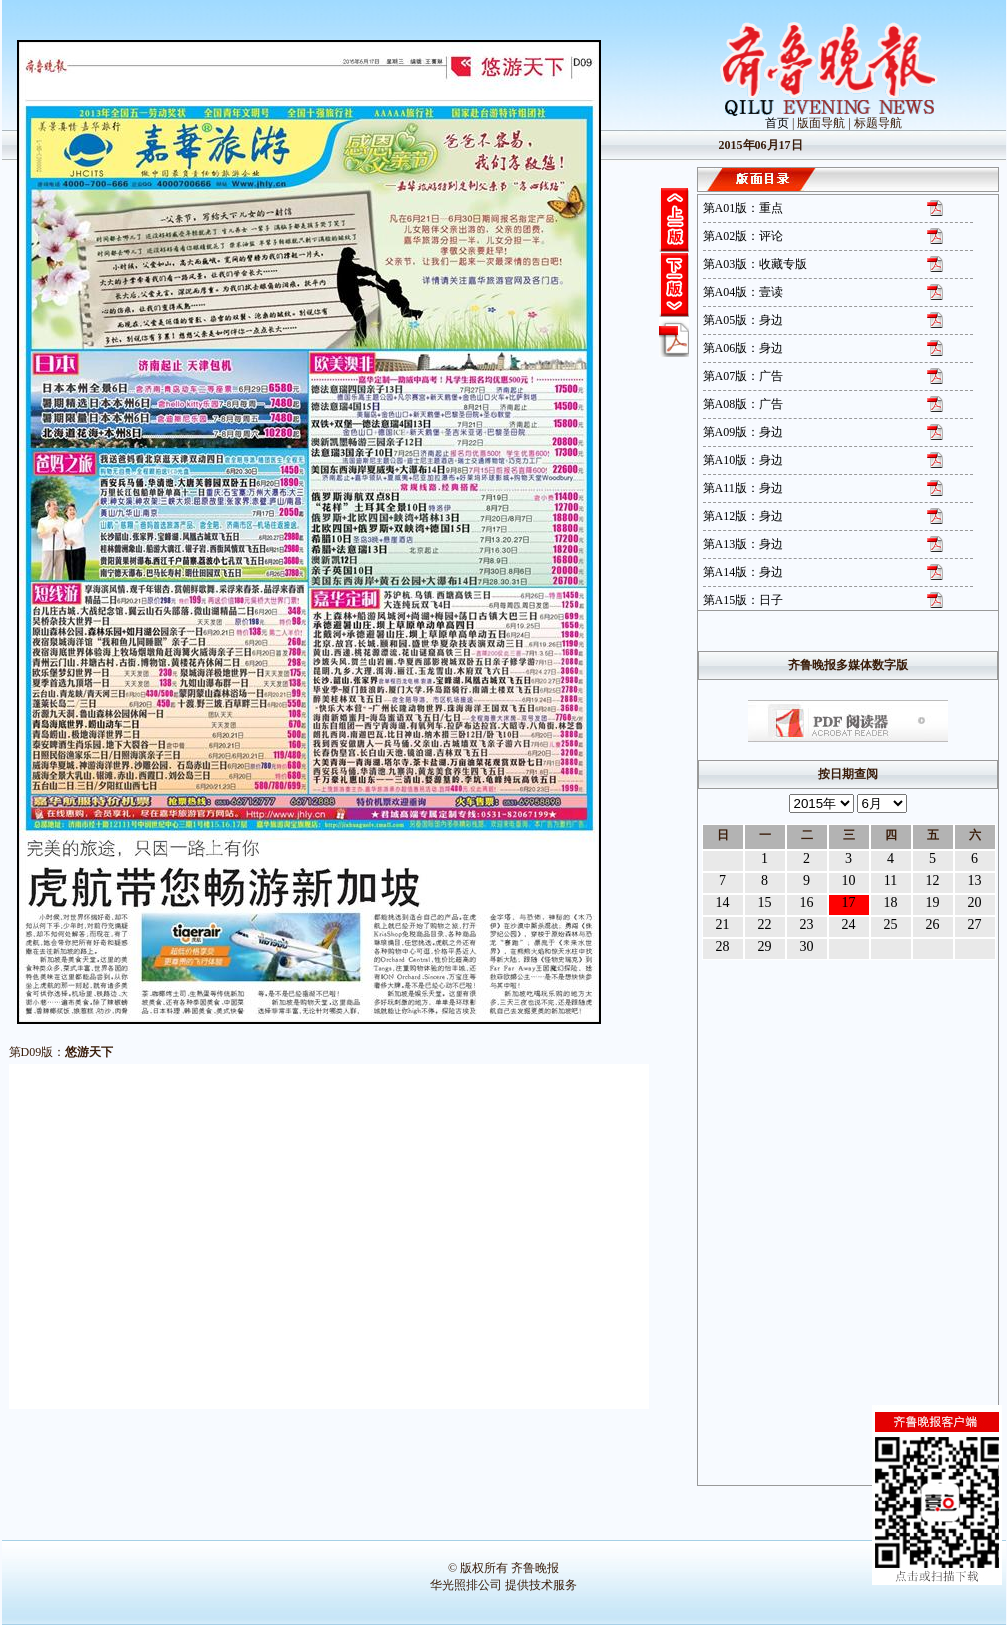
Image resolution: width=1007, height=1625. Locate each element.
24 (849, 924)
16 (807, 902)
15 (765, 902)
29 (765, 946)
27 (975, 924)
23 (807, 924)
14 (723, 902)
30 (807, 946)
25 (891, 924)
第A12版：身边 (743, 516)
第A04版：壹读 (743, 292)
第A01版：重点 (743, 208)
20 (975, 902)
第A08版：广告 (743, 404)
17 (849, 902)
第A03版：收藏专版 (755, 264)
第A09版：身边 (743, 432)
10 (849, 880)
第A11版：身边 (743, 488)
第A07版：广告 (743, 376)
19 (933, 902)
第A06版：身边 (743, 348)
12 (933, 880)
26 (933, 924)
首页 (777, 123)
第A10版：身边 (743, 460)
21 (723, 924)
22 (765, 924)
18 (891, 902)
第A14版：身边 (743, 572)
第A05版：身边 (743, 320)
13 (975, 880)
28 (723, 946)
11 (890, 880)
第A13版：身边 (743, 544)
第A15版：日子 (743, 600)
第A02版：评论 (743, 236)
